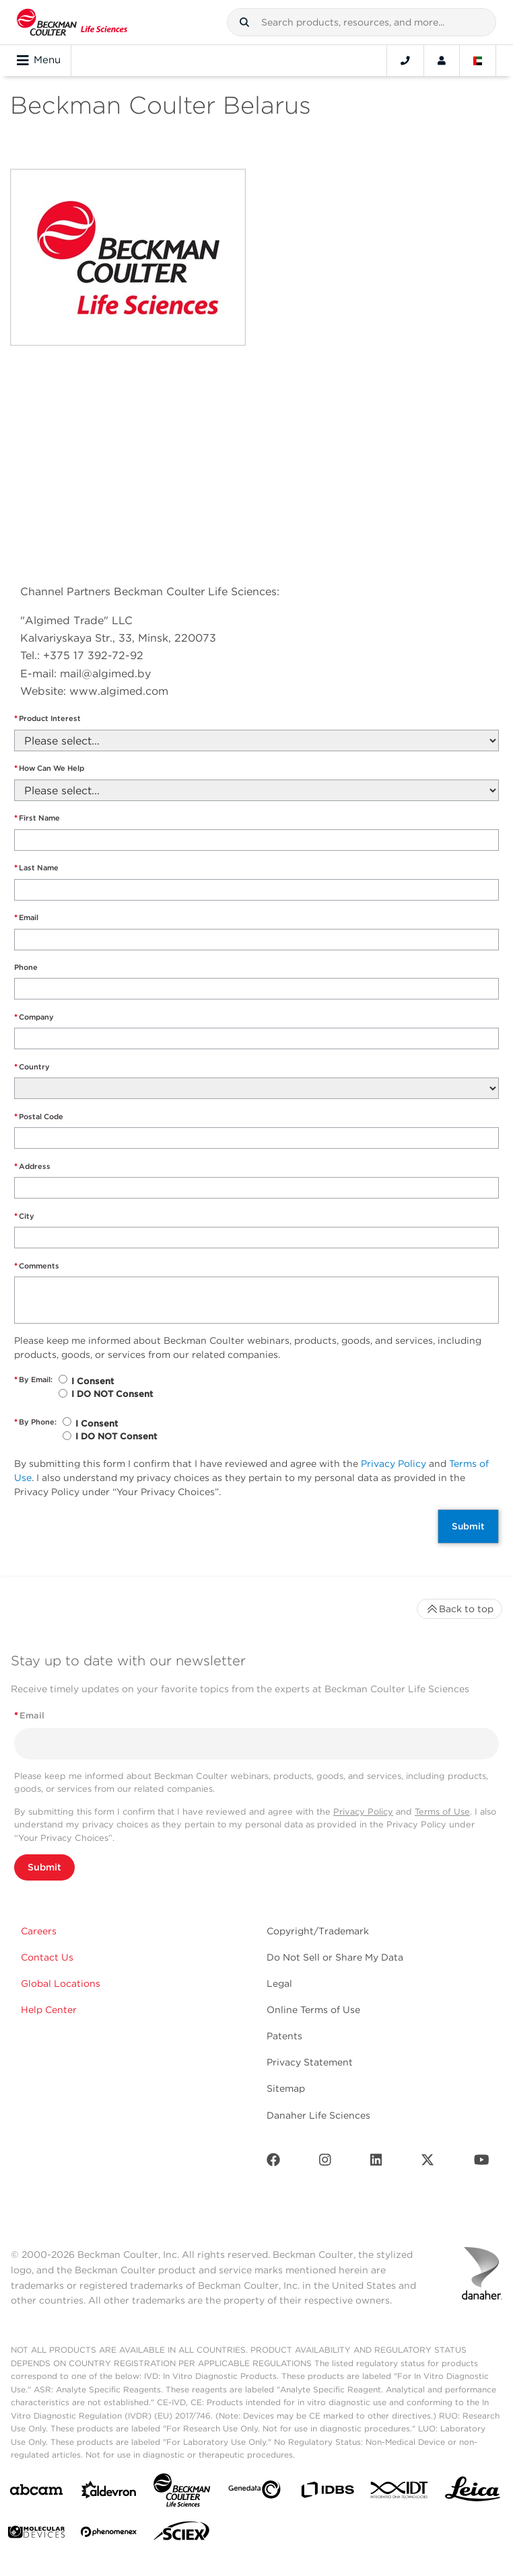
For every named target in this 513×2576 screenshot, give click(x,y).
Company (34, 1017)
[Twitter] (427, 2162)
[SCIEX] (181, 2534)
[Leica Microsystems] (472, 2492)
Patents (284, 2036)
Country (32, 1067)
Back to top (459, 1609)
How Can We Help (49, 768)
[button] (244, 22)
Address (32, 1166)
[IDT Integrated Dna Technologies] (400, 2492)
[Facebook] (273, 2162)
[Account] (441, 60)
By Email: (33, 1380)
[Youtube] (481, 2162)
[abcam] (36, 2492)
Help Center (49, 2009)
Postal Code (38, 1117)
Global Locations (60, 1983)
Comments (36, 1266)
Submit (468, 1526)
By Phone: (35, 1422)
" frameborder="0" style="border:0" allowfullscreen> (195, 460)
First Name (37, 818)
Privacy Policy (393, 1463)
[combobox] (361, 22)
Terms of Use (442, 1812)
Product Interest (47, 718)
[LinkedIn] (376, 2162)
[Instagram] (325, 2162)
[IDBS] (327, 2493)
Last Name (36, 868)
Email (26, 917)
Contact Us (47, 1957)
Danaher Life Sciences (318, 2115)
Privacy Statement (310, 2062)
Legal (279, 1983)
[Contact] (405, 60)
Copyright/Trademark (318, 1931)
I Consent (92, 1381)
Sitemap (286, 2088)
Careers (39, 1931)
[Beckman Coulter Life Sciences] (181, 2492)
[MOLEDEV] (36, 2534)
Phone (26, 967)
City (24, 1216)
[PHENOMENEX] (109, 2534)
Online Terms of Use (313, 2009)
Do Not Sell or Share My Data (335, 1957)
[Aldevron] (109, 2493)
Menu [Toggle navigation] (39, 60)
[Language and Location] (478, 60)
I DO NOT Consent (112, 1394)
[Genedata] (254, 2492)
